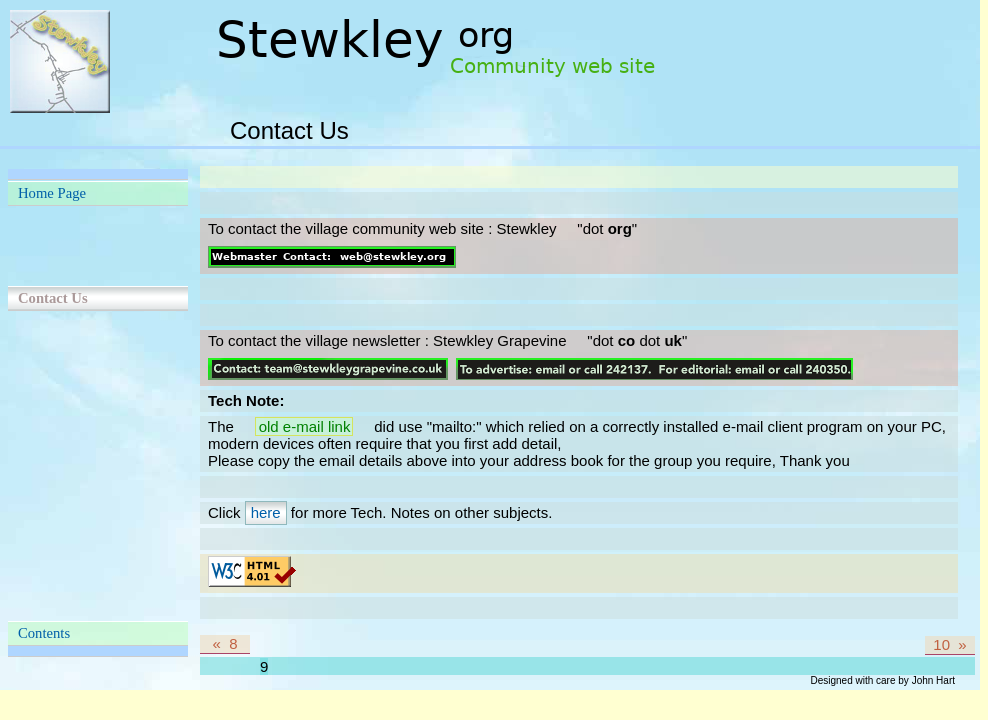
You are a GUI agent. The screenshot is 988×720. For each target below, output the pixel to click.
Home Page (52, 193)
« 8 (224, 643)
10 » (949, 644)
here (266, 512)
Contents (44, 633)
